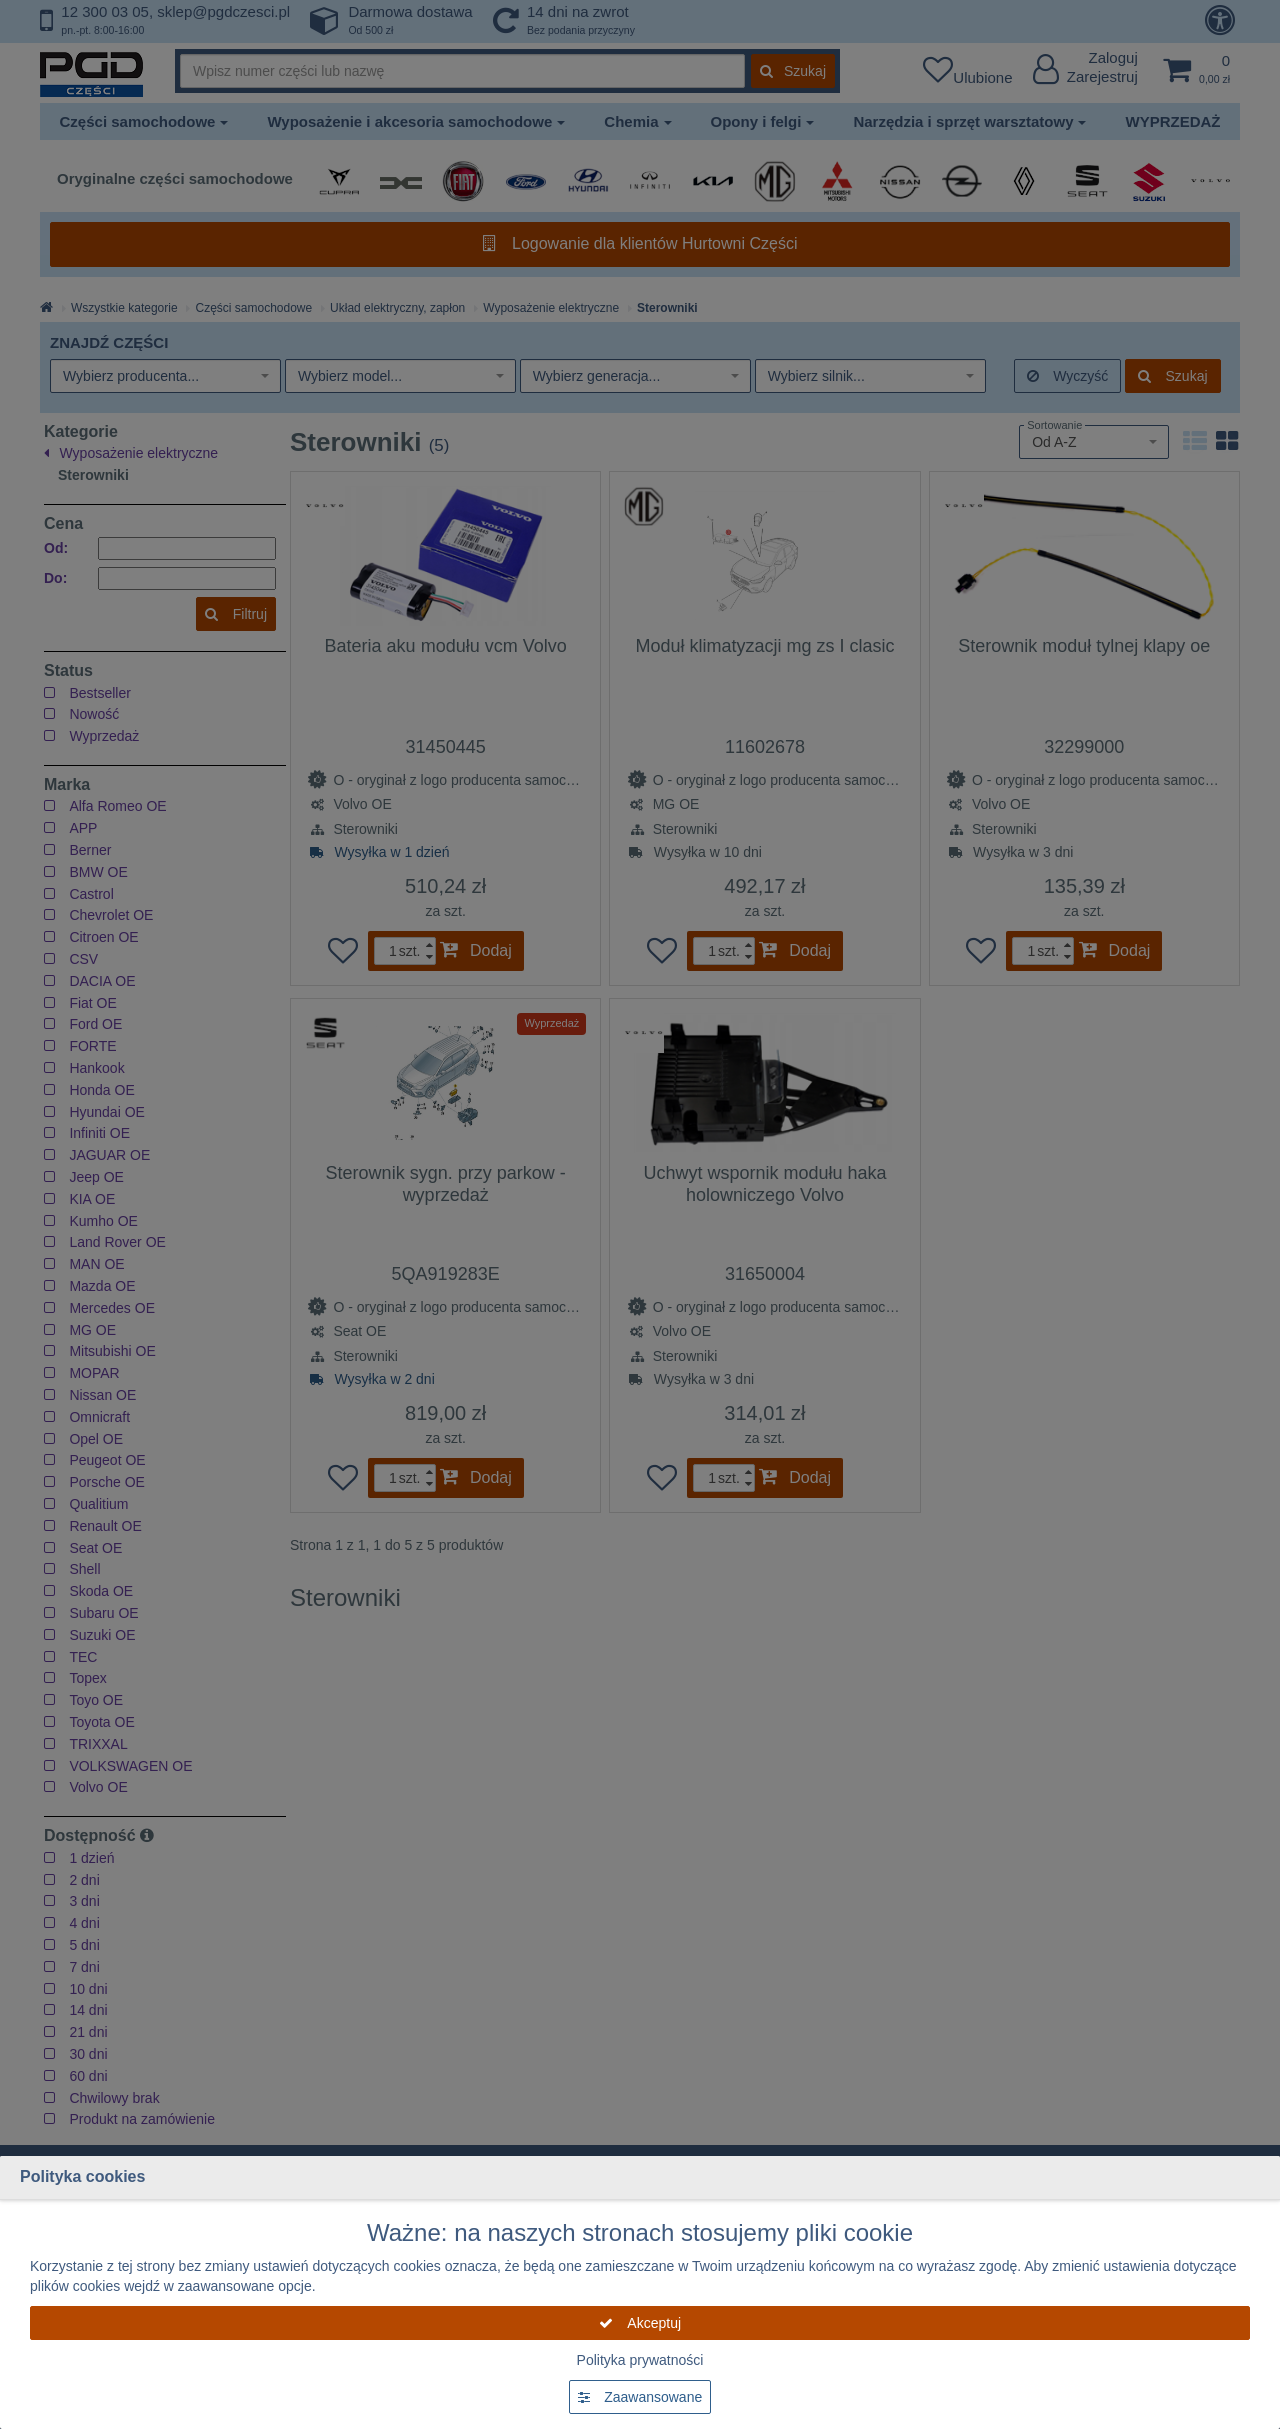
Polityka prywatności (640, 2360)
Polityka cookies (82, 2176)
